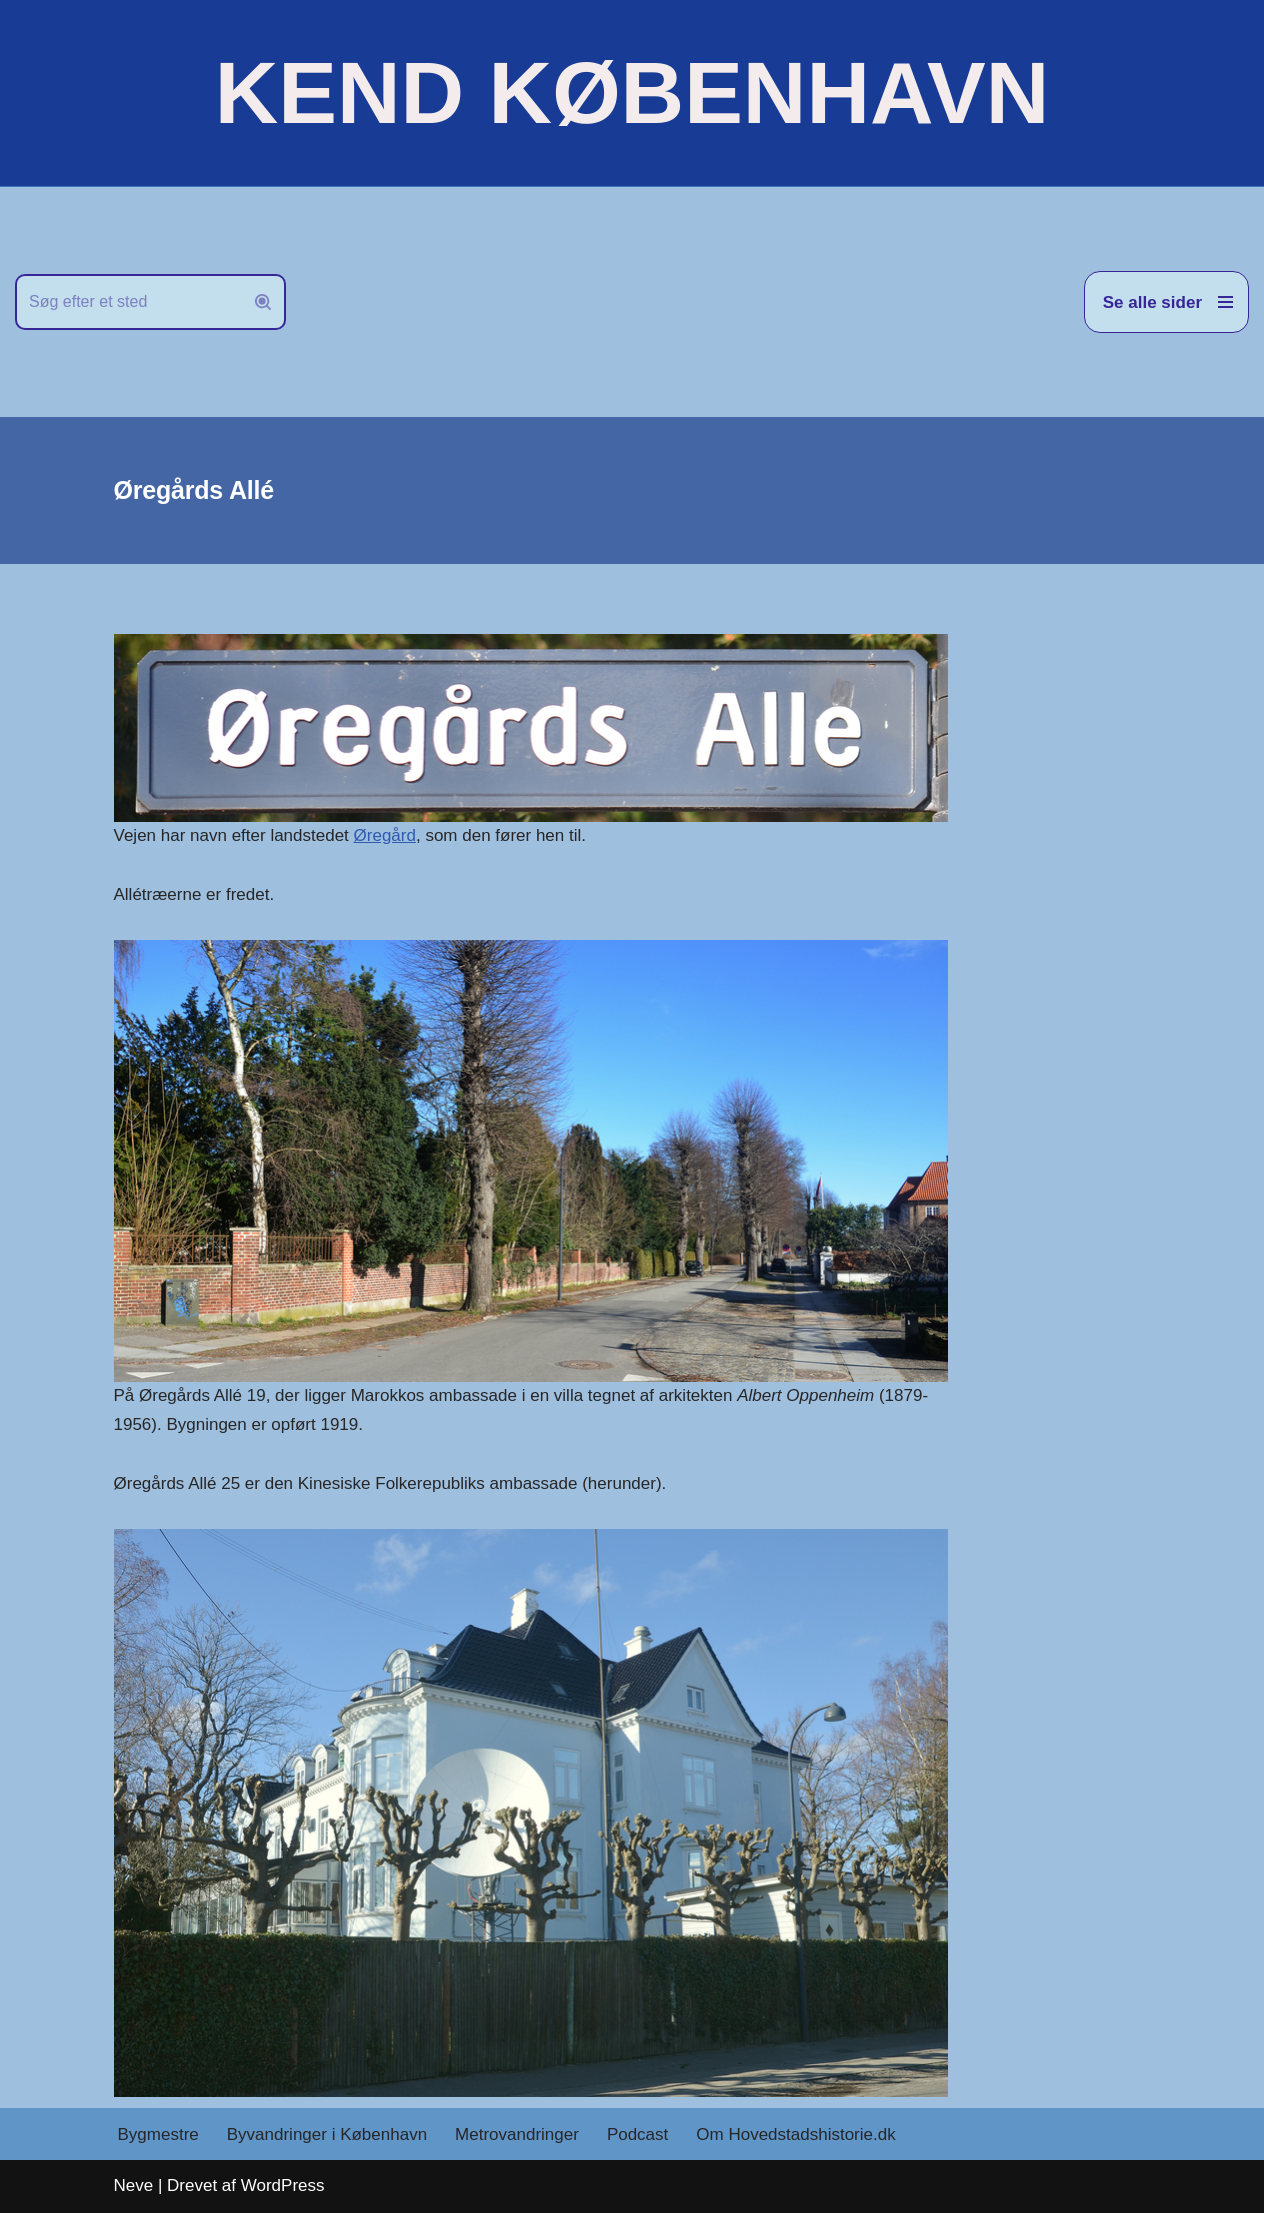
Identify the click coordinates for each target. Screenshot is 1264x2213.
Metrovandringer (517, 2134)
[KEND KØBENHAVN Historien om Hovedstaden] (632, 93)
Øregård (385, 835)
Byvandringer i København (327, 2134)
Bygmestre (158, 2134)
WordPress (283, 2185)
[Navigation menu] (1166, 302)
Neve (134, 2185)
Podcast (637, 2134)
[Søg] (128, 302)
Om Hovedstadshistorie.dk (795, 2134)
